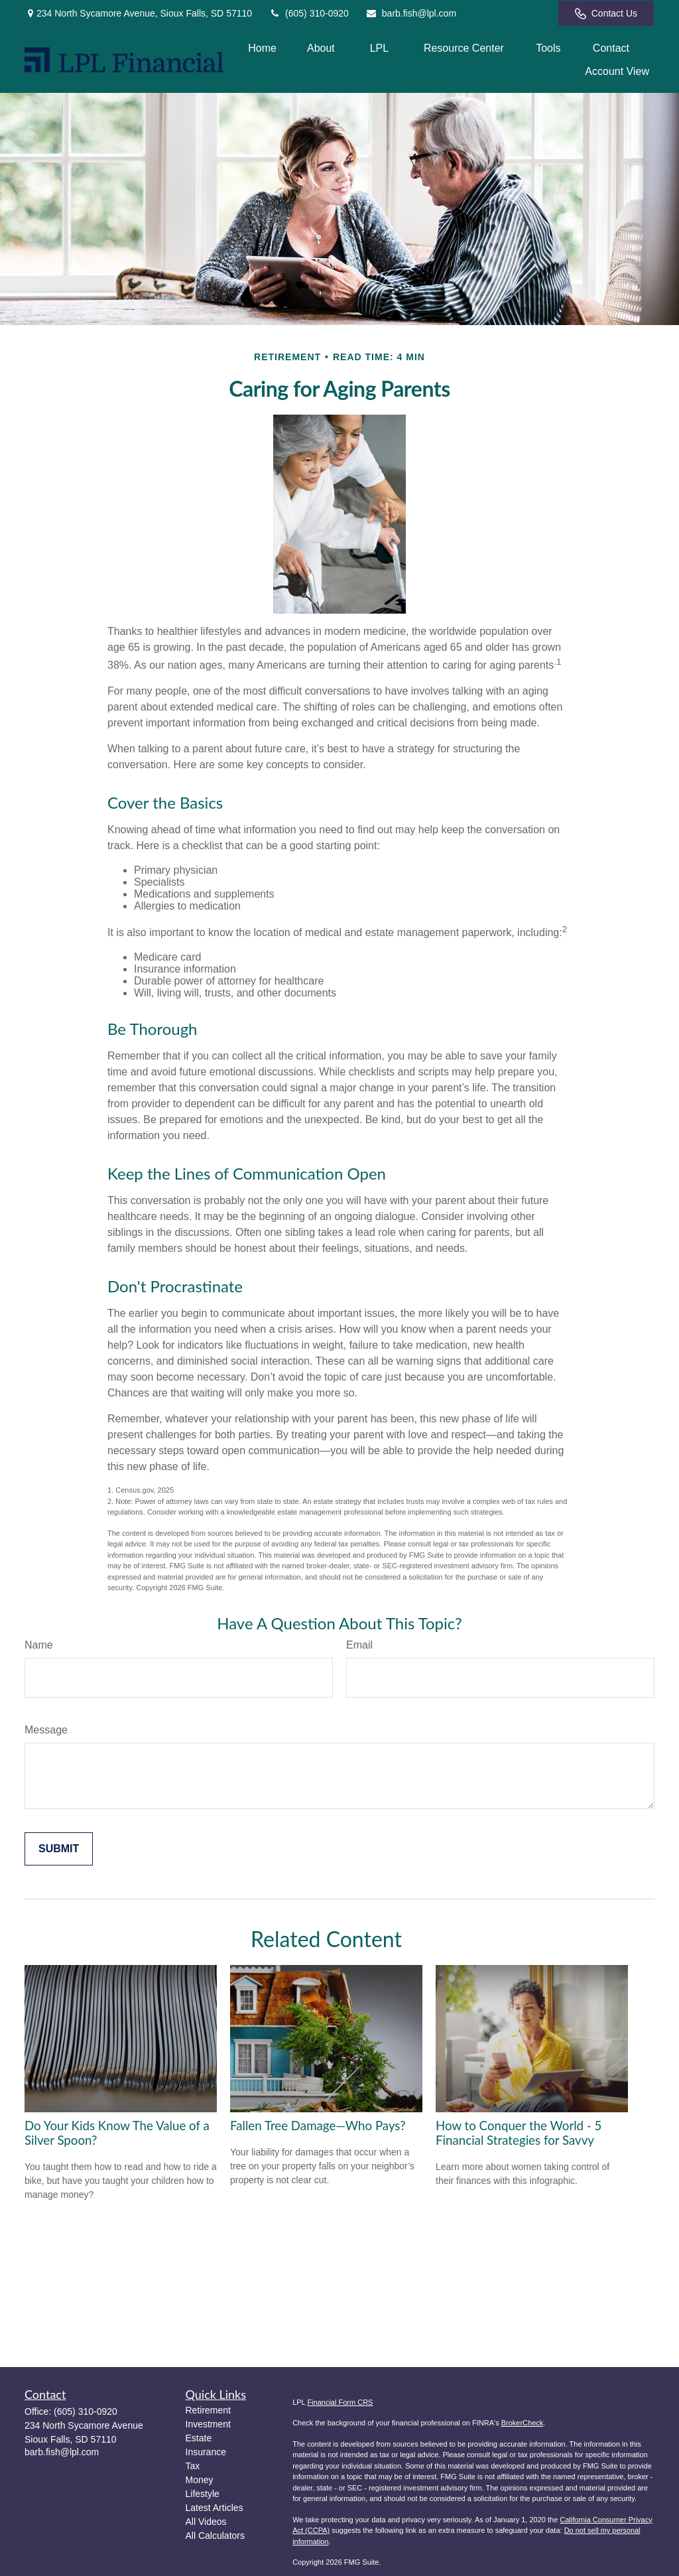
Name (39, 1645)
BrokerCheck (522, 2423)
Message (46, 1729)
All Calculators (215, 2535)
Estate (199, 2438)
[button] (262, 48)
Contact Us (606, 13)
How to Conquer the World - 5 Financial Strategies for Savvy (518, 2132)
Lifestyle (202, 2493)
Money (200, 2479)
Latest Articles (214, 2507)
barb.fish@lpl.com (410, 13)
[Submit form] (59, 1848)
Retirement (208, 2410)
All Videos (206, 2521)
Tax (193, 2466)
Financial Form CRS (340, 2402)
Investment (208, 2424)
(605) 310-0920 (309, 13)
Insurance (206, 2452)
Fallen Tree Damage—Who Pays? (318, 2125)
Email (359, 1645)
